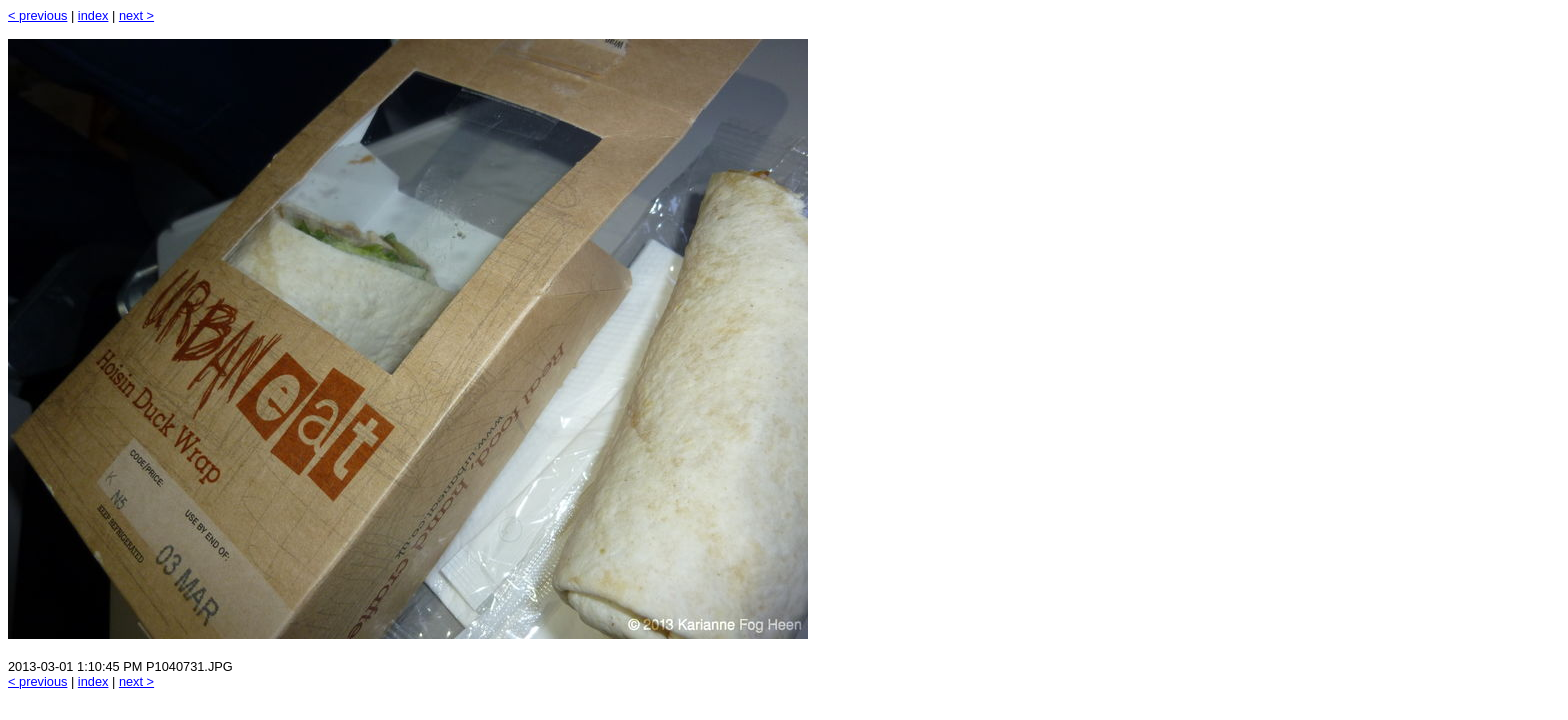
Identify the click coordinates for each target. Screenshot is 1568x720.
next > (136, 15)
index (93, 15)
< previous (37, 15)
